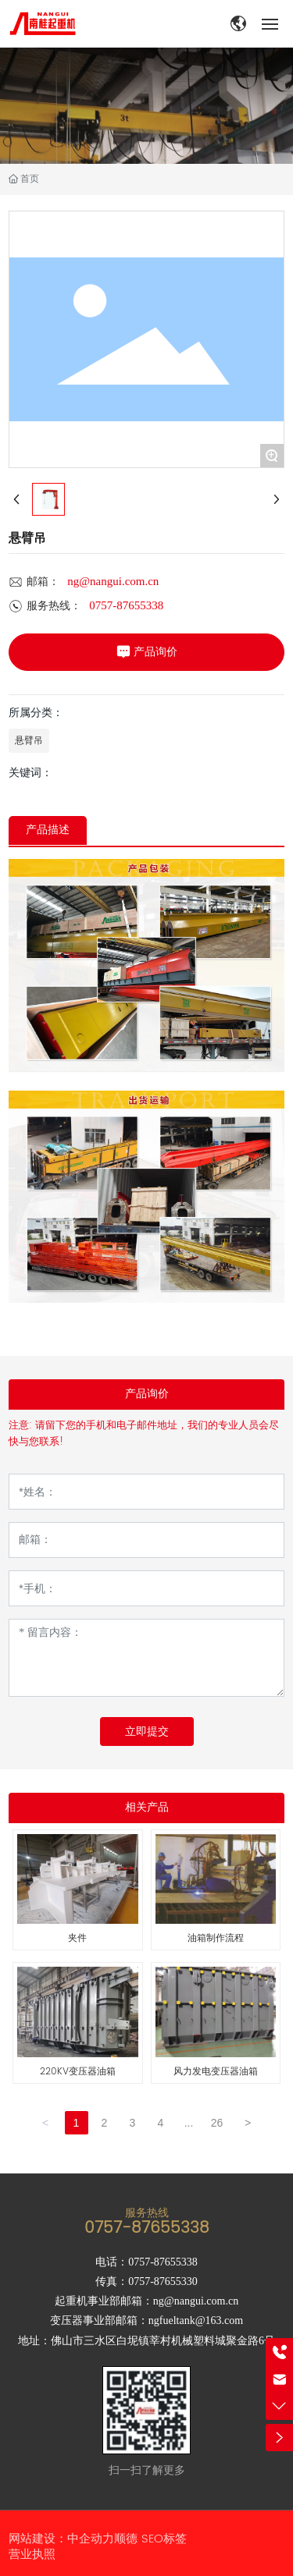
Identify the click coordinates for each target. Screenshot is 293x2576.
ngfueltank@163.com (195, 2320)
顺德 (126, 2539)
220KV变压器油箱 (78, 2071)
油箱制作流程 (216, 1938)
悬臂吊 (29, 740)
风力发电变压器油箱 (215, 2071)
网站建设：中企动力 (61, 2539)
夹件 (77, 1938)
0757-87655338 (126, 605)
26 (217, 2123)
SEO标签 (164, 2539)
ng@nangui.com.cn (113, 581)
